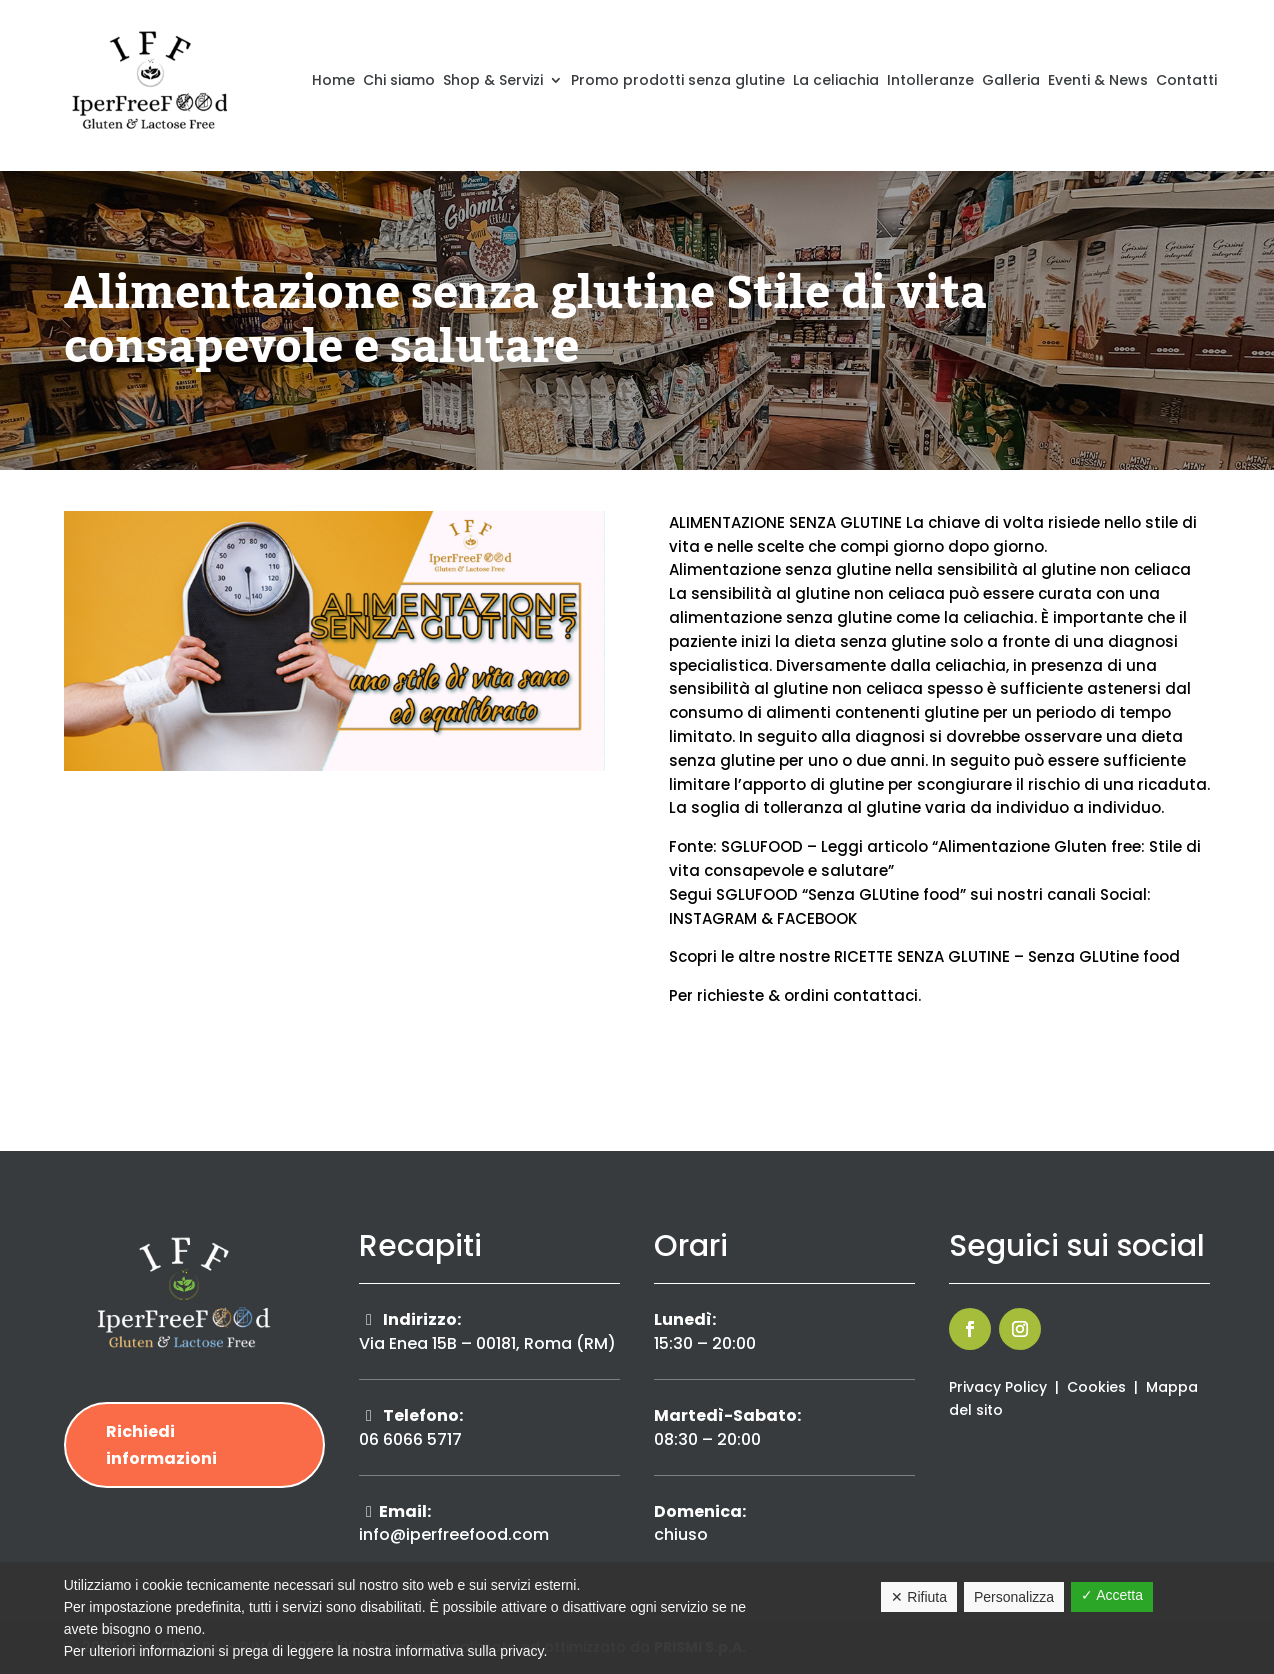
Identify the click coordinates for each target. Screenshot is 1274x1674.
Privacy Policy (998, 1387)
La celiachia (836, 80)
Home (333, 80)
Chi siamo (399, 80)
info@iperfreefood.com (454, 1534)
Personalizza (1014, 1597)
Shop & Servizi (493, 80)
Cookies (1096, 1387)
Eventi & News (1098, 80)
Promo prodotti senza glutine (678, 80)
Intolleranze (930, 80)
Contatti (1186, 80)
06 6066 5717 (410, 1439)
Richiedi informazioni (161, 1445)
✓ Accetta (1112, 1595)
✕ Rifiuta (919, 1597)
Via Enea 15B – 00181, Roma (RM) (487, 1343)
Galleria (1011, 80)
